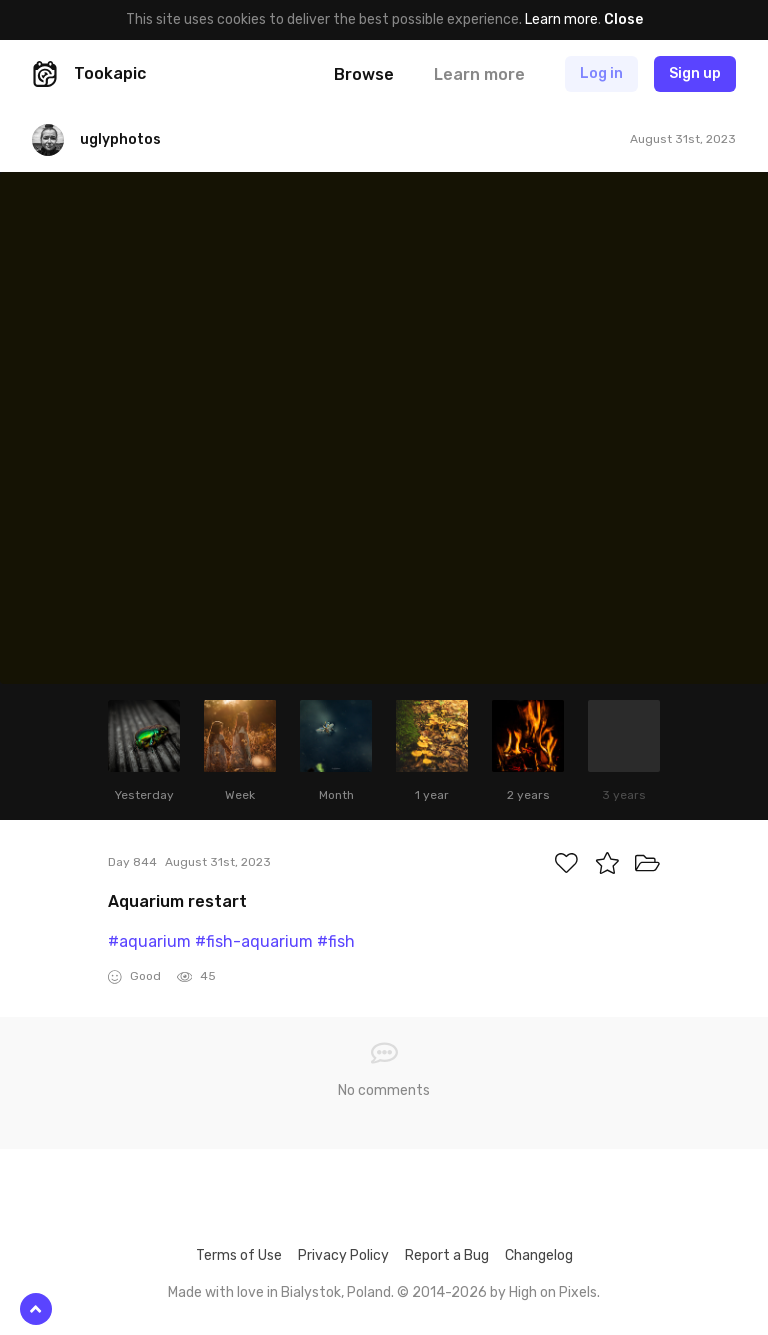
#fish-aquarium (254, 941)
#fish (336, 941)
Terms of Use (239, 1255)
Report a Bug (447, 1255)
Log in (601, 73)
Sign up (695, 73)
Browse (364, 74)
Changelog (539, 1255)
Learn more (561, 19)
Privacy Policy (343, 1255)
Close (623, 19)
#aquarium (149, 941)
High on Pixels (553, 1292)
